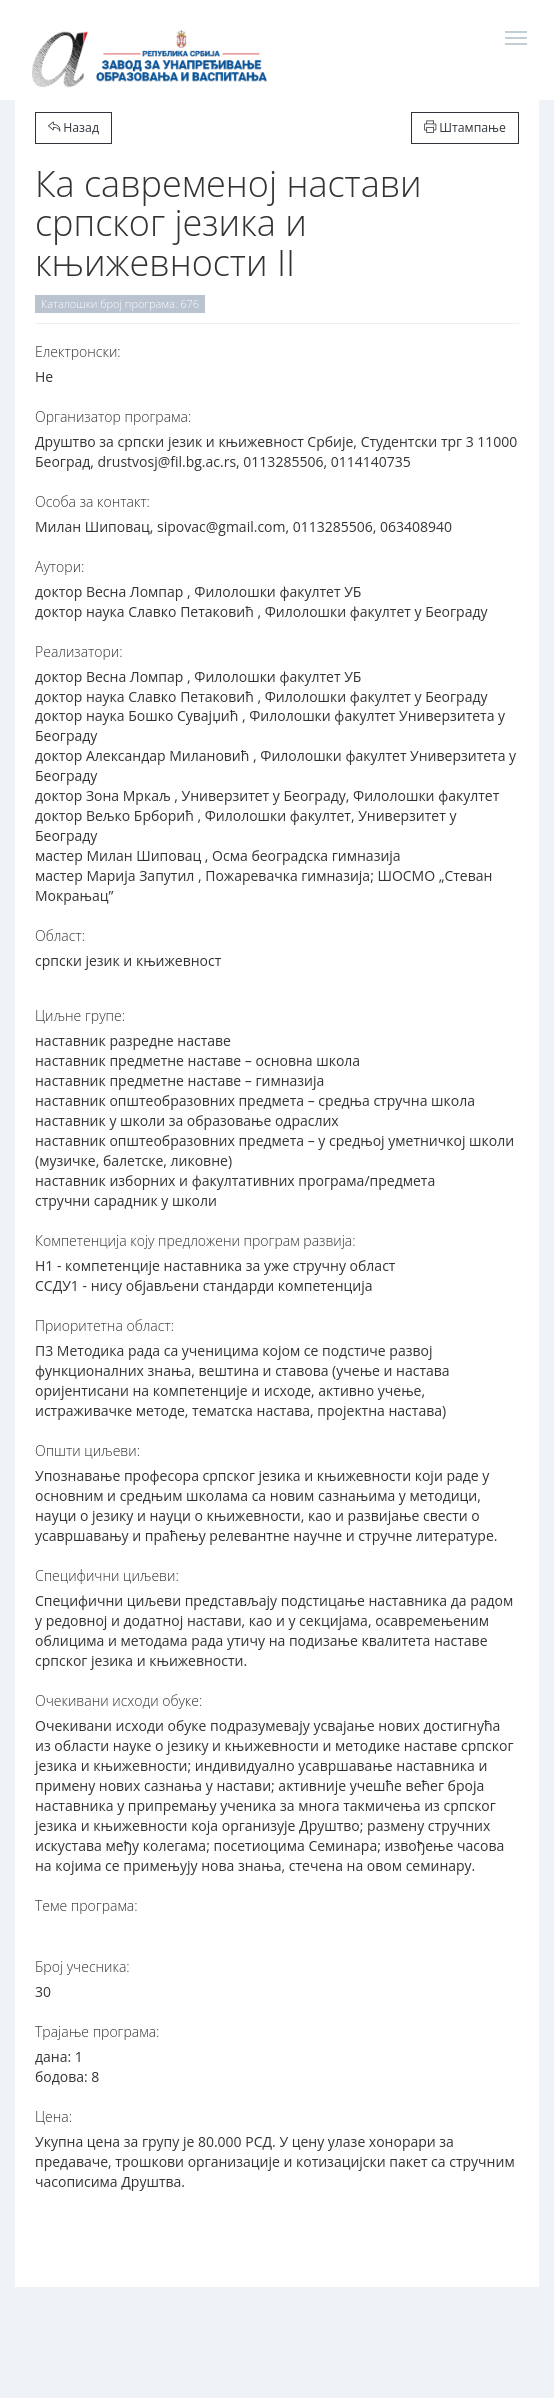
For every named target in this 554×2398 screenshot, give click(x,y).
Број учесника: (82, 1966)
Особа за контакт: (92, 501)
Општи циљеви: (87, 1450)
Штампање (465, 127)
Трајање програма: (97, 2031)
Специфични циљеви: (107, 1575)
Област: (60, 935)
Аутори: (59, 566)
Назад (73, 127)
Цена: (53, 2116)
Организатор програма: (113, 416)
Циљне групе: (80, 1015)
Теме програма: (86, 1905)
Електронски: (78, 351)
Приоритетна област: (104, 1325)
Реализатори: (79, 651)
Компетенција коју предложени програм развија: (195, 1240)
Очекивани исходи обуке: (118, 1700)
